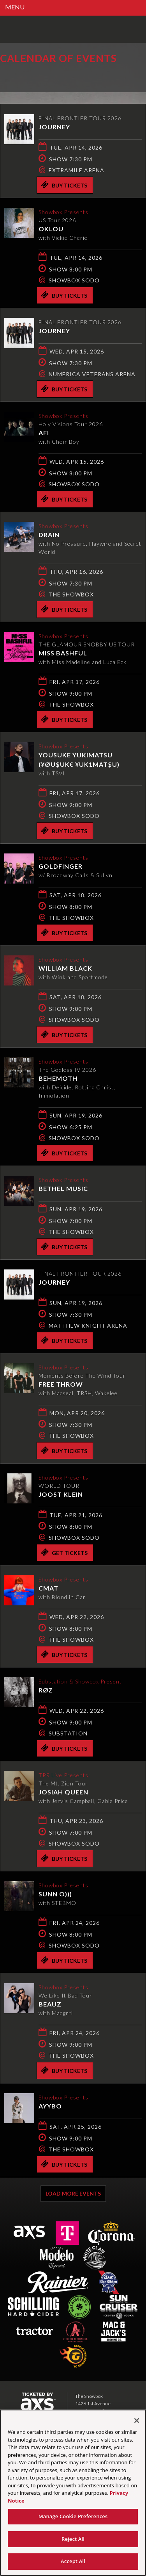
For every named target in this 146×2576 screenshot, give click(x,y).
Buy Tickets (64, 185)
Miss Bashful (63, 653)
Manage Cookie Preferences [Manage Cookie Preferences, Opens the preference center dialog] (73, 2519)
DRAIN (49, 534)
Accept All (73, 2565)
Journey (54, 126)
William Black (65, 968)
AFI (44, 432)
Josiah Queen (63, 1792)
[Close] (136, 2424)
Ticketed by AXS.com (56, 76)
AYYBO (50, 2106)
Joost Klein (61, 1494)
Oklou (51, 228)
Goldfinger (61, 866)
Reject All (73, 2542)
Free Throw (61, 1384)
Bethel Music (63, 1188)
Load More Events (73, 2193)
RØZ (46, 1690)
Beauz (50, 2004)
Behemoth (58, 1078)
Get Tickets (64, 1552)
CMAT (48, 1588)
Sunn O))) (55, 1894)
